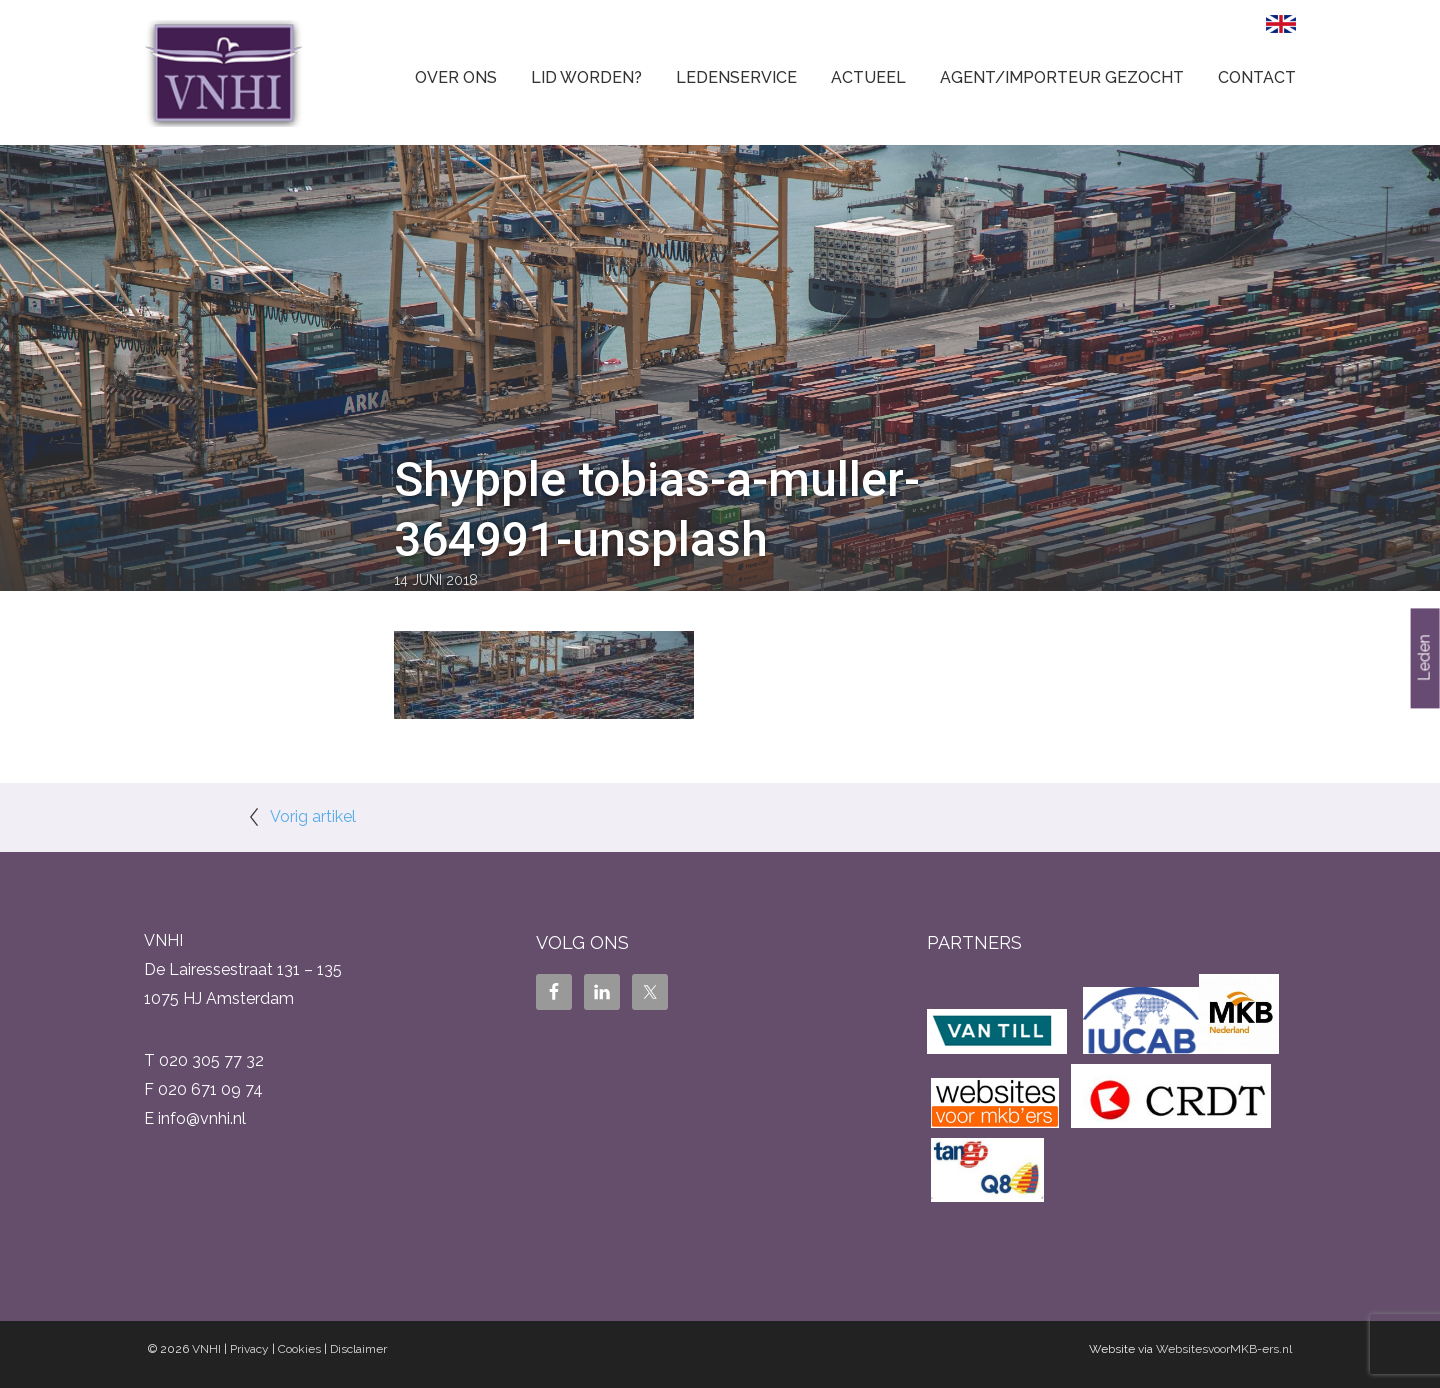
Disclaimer (358, 1349)
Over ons (456, 77)
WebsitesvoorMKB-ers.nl (1224, 1349)
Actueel (868, 77)
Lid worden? (586, 77)
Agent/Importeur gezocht (1062, 77)
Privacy (249, 1349)
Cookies (299, 1349)
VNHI (206, 1349)
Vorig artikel (313, 816)
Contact (1257, 77)
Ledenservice (736, 77)
